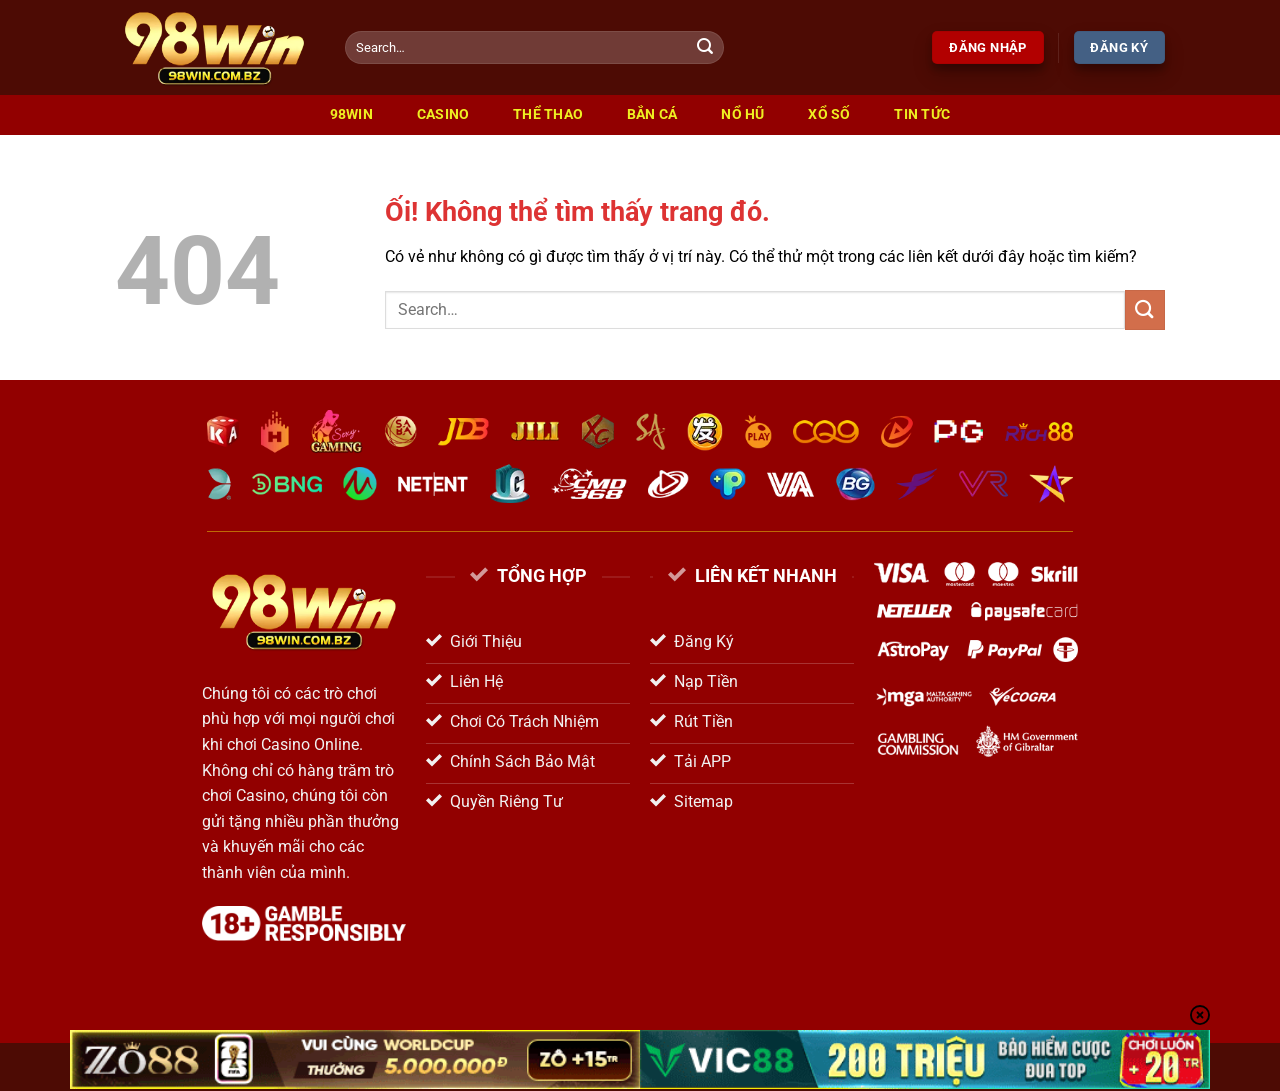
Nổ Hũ (742, 114)
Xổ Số (829, 114)
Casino (443, 114)
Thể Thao (548, 114)
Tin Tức (922, 114)
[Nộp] (706, 48)
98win (351, 114)
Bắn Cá (652, 114)
